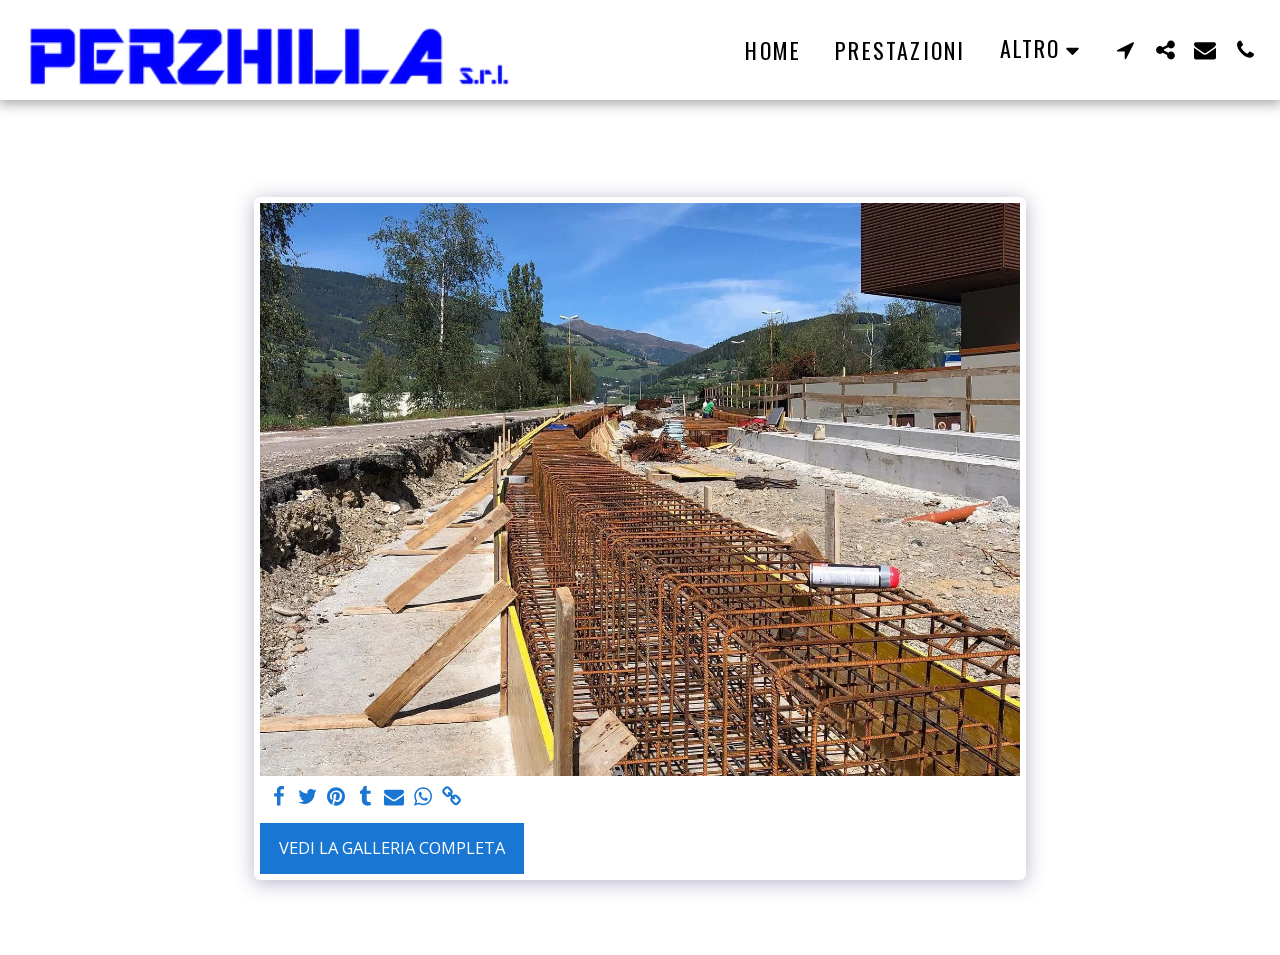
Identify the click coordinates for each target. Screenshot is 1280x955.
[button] (1125, 49)
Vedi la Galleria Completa (392, 847)
